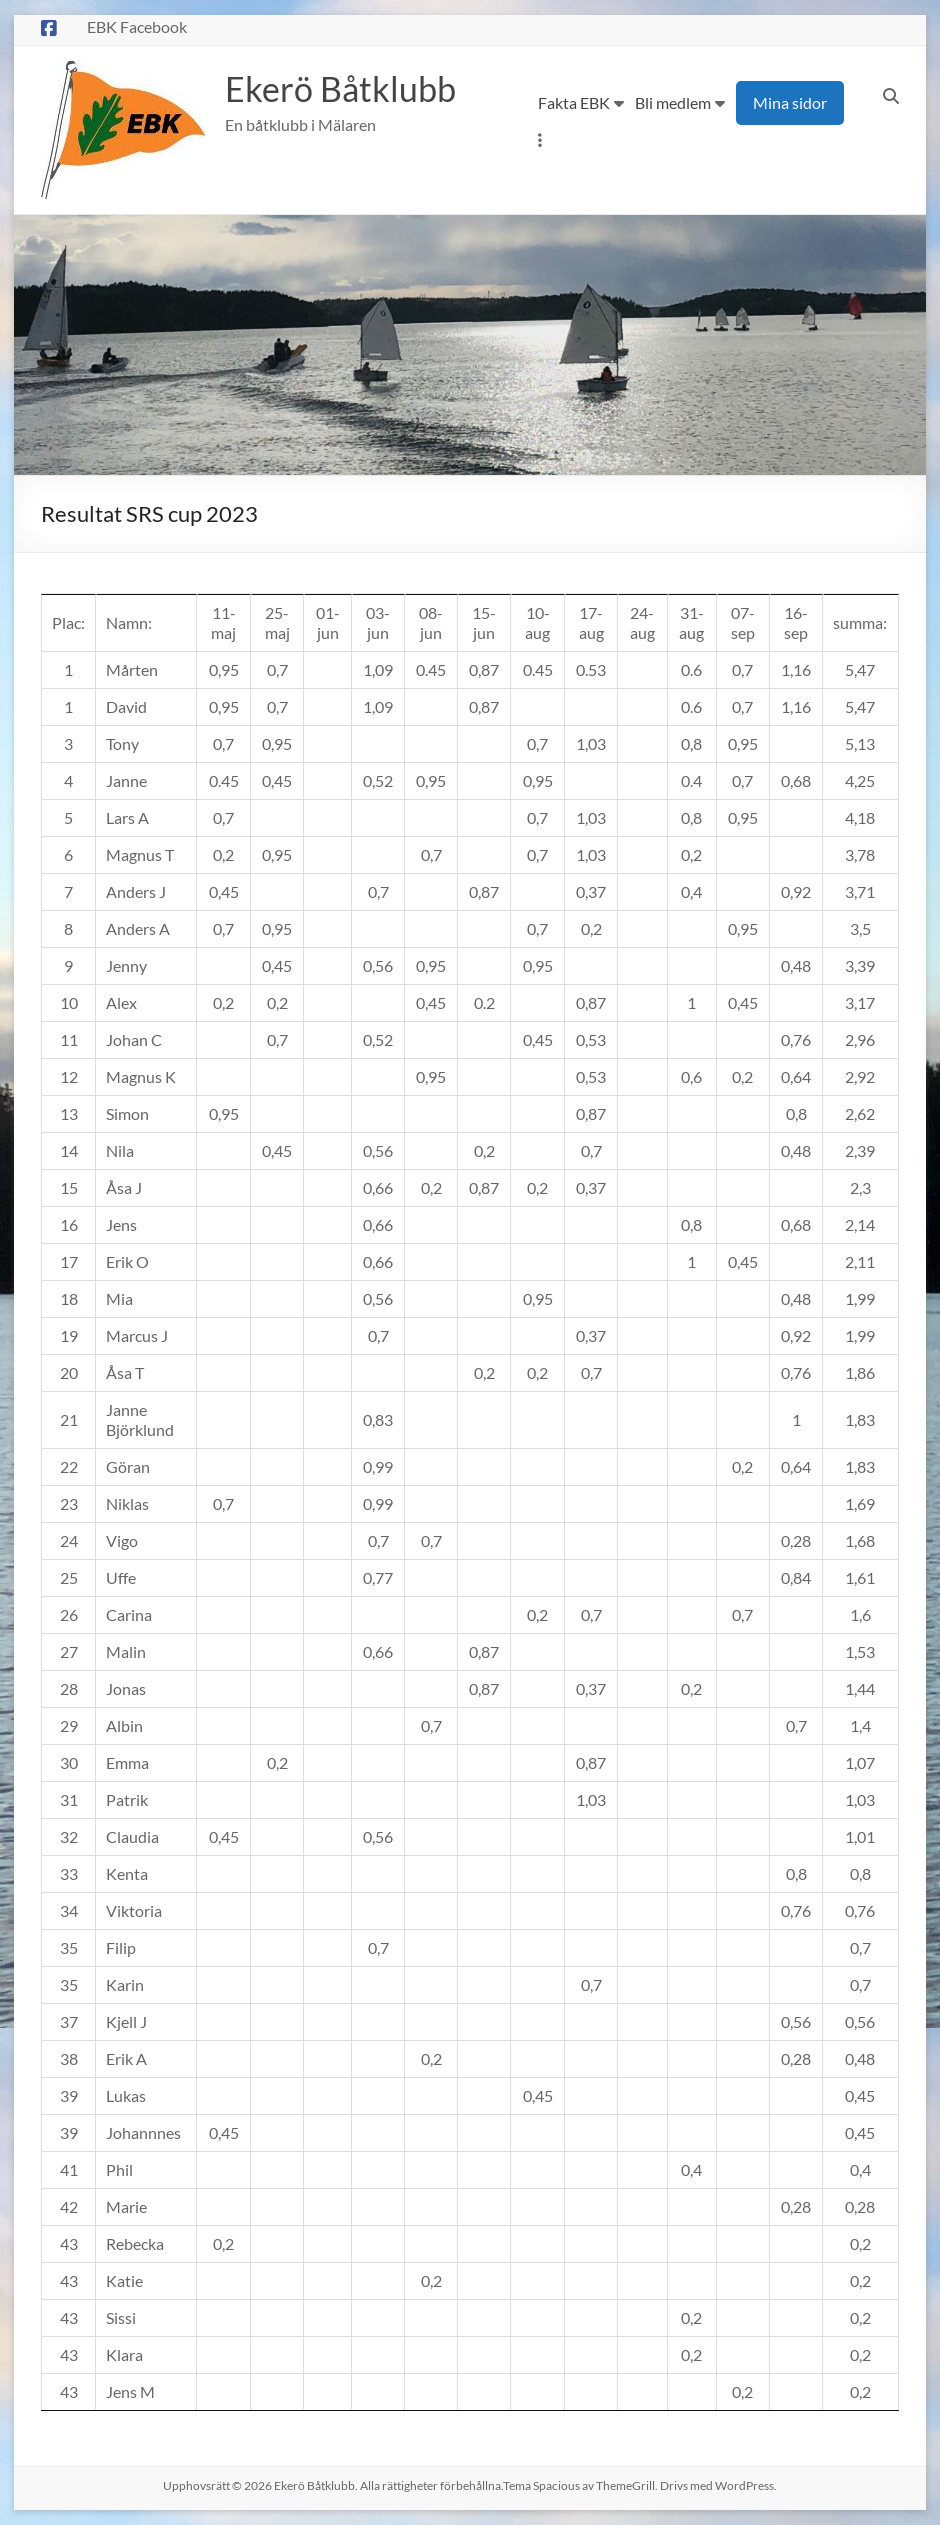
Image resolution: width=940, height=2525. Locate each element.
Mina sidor (790, 102)
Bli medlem (673, 102)
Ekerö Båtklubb (346, 89)
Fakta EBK (574, 102)
